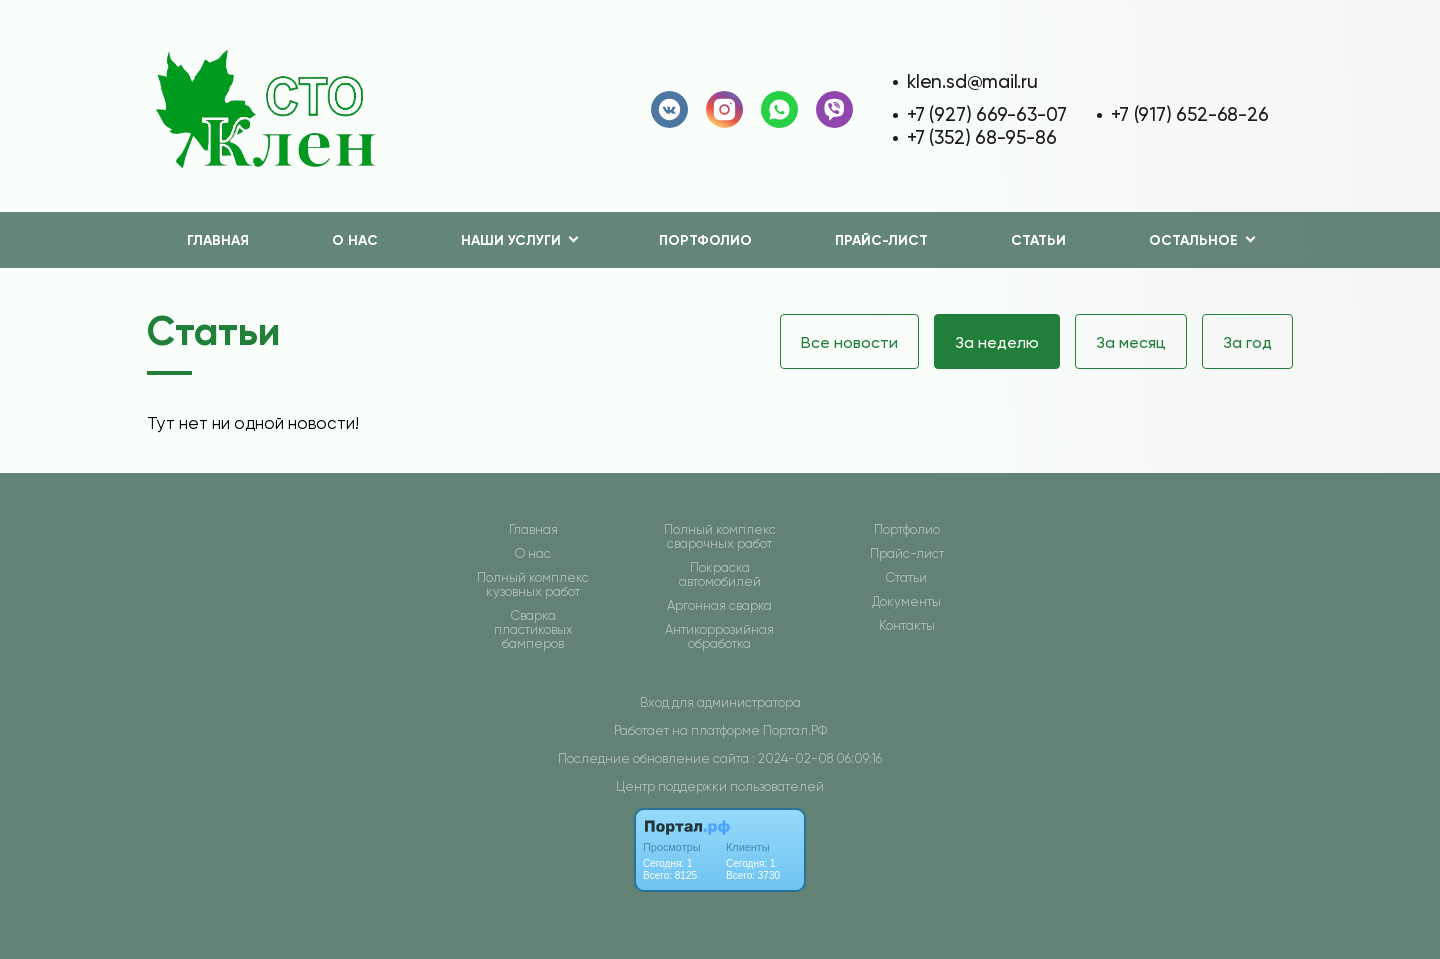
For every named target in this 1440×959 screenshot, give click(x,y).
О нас (355, 240)
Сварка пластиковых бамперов (533, 630)
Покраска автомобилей (720, 575)
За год (1247, 342)
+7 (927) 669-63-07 (987, 114)
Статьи (1038, 240)
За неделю (997, 342)
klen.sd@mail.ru (972, 81)
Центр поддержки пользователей (720, 786)
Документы (906, 602)
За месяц (1131, 342)
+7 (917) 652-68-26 (1189, 114)
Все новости (849, 342)
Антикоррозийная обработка (719, 637)
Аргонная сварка (719, 606)
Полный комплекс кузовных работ (533, 585)
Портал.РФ (795, 730)
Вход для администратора (720, 702)
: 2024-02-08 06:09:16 (817, 758)
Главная (218, 240)
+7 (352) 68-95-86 (981, 137)
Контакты (907, 626)
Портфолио (705, 240)
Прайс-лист (881, 240)
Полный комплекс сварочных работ (720, 537)
